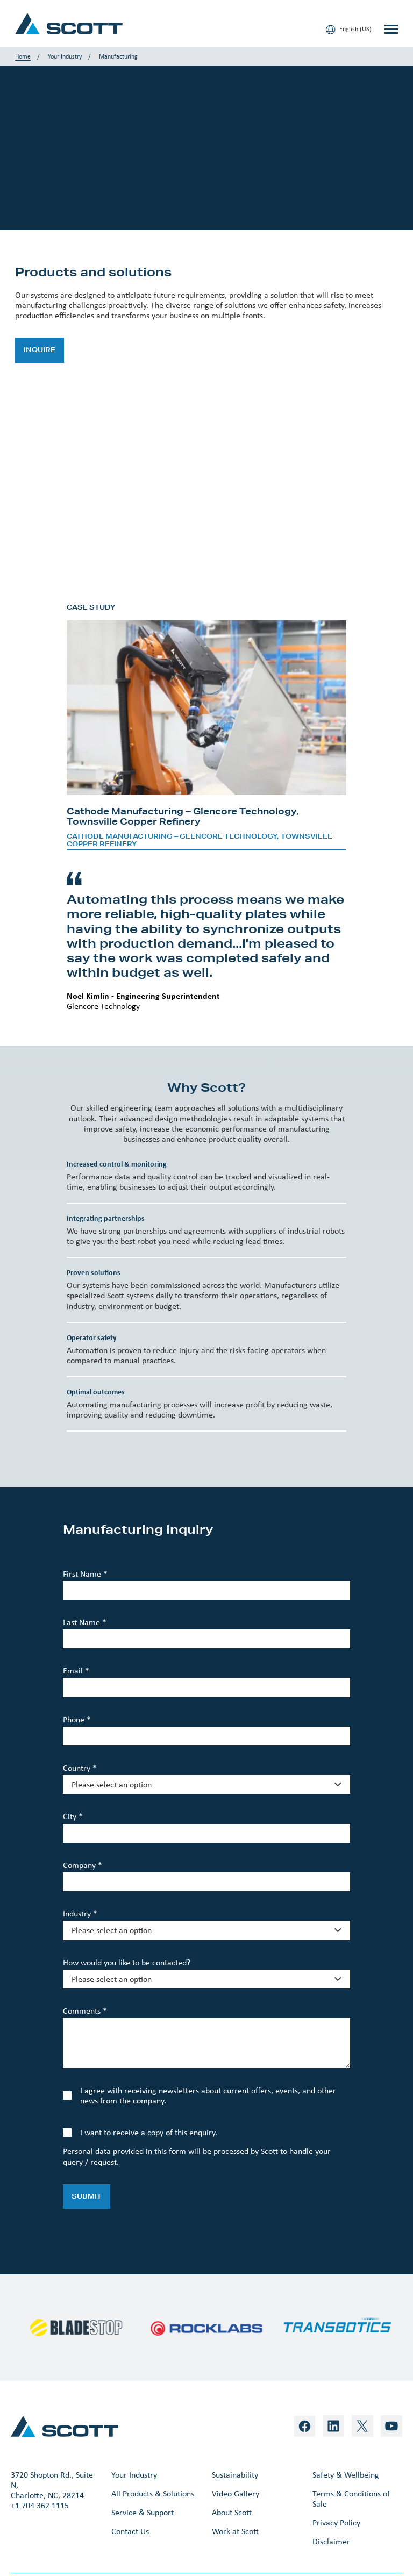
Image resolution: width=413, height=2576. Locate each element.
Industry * (80, 1913)
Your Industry (65, 56)
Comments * (85, 2011)
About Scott (232, 2512)
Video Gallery (235, 2493)
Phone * (77, 1719)
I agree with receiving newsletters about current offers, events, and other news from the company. (208, 2095)
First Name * (85, 1574)
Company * (82, 1865)
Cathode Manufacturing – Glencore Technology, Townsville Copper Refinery (199, 840)
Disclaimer (331, 2541)
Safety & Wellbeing (345, 2475)
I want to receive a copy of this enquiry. (148, 2132)
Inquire (39, 349)
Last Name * (84, 1622)
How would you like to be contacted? (126, 1962)
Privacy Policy (336, 2522)
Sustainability (235, 2475)
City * (73, 1816)
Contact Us (130, 2531)
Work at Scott (235, 2531)
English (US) (349, 29)
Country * (80, 1768)
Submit (87, 2196)
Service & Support (142, 2512)
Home (23, 56)
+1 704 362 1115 (40, 2505)
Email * (76, 1670)
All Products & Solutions (152, 2493)
